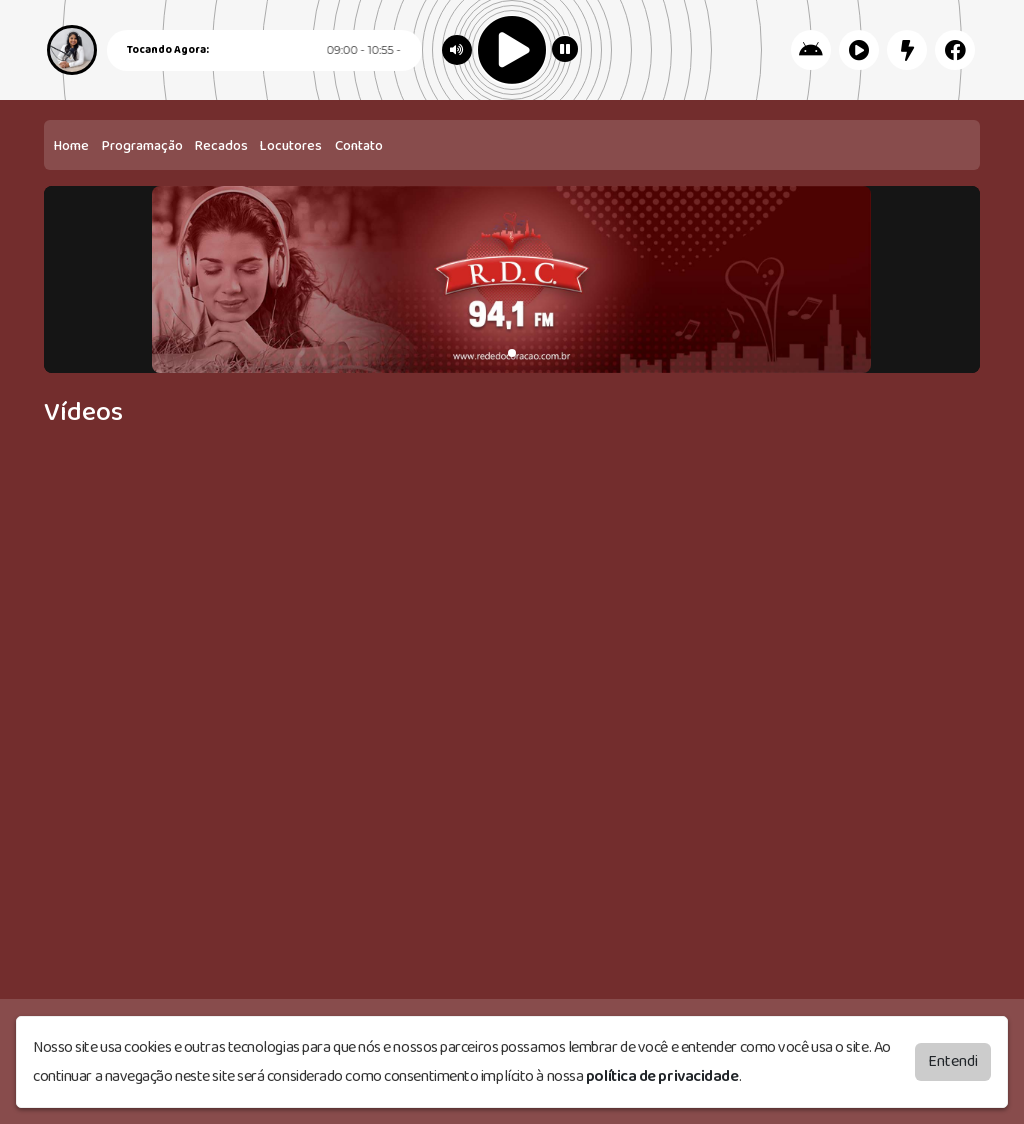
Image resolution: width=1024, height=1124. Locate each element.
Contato (359, 146)
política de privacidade (662, 1076)
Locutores (291, 146)
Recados (221, 146)
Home (71, 146)
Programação (142, 146)
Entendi (953, 1061)
